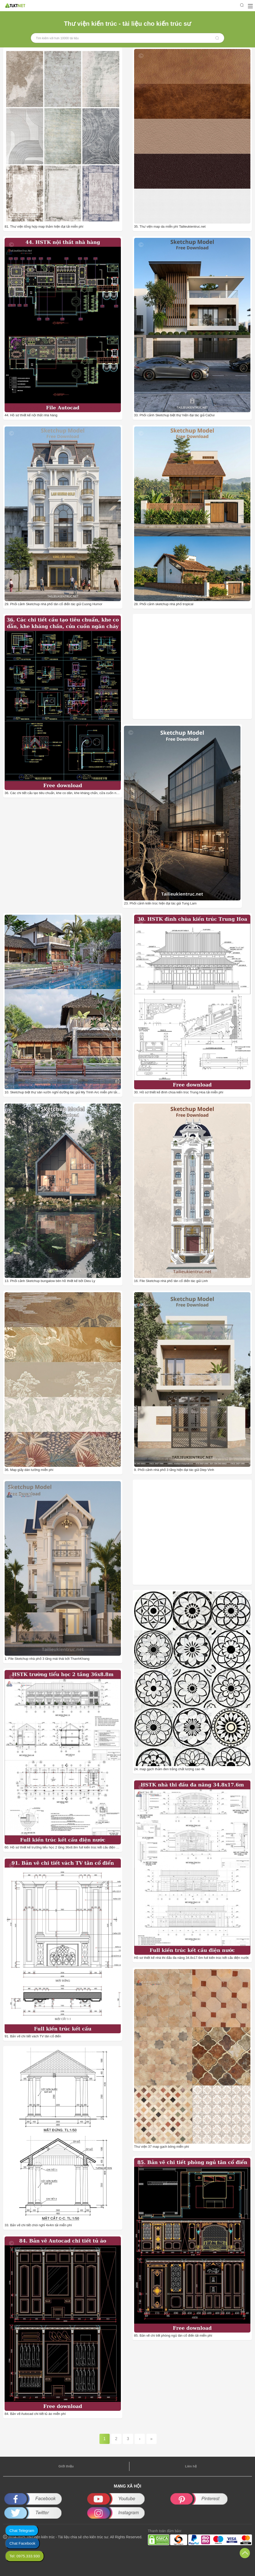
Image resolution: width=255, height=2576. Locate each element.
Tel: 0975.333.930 (24, 2556)
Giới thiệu (66, 2466)
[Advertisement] (168, 666)
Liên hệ (190, 2466)
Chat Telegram (21, 2530)
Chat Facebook (22, 2543)
